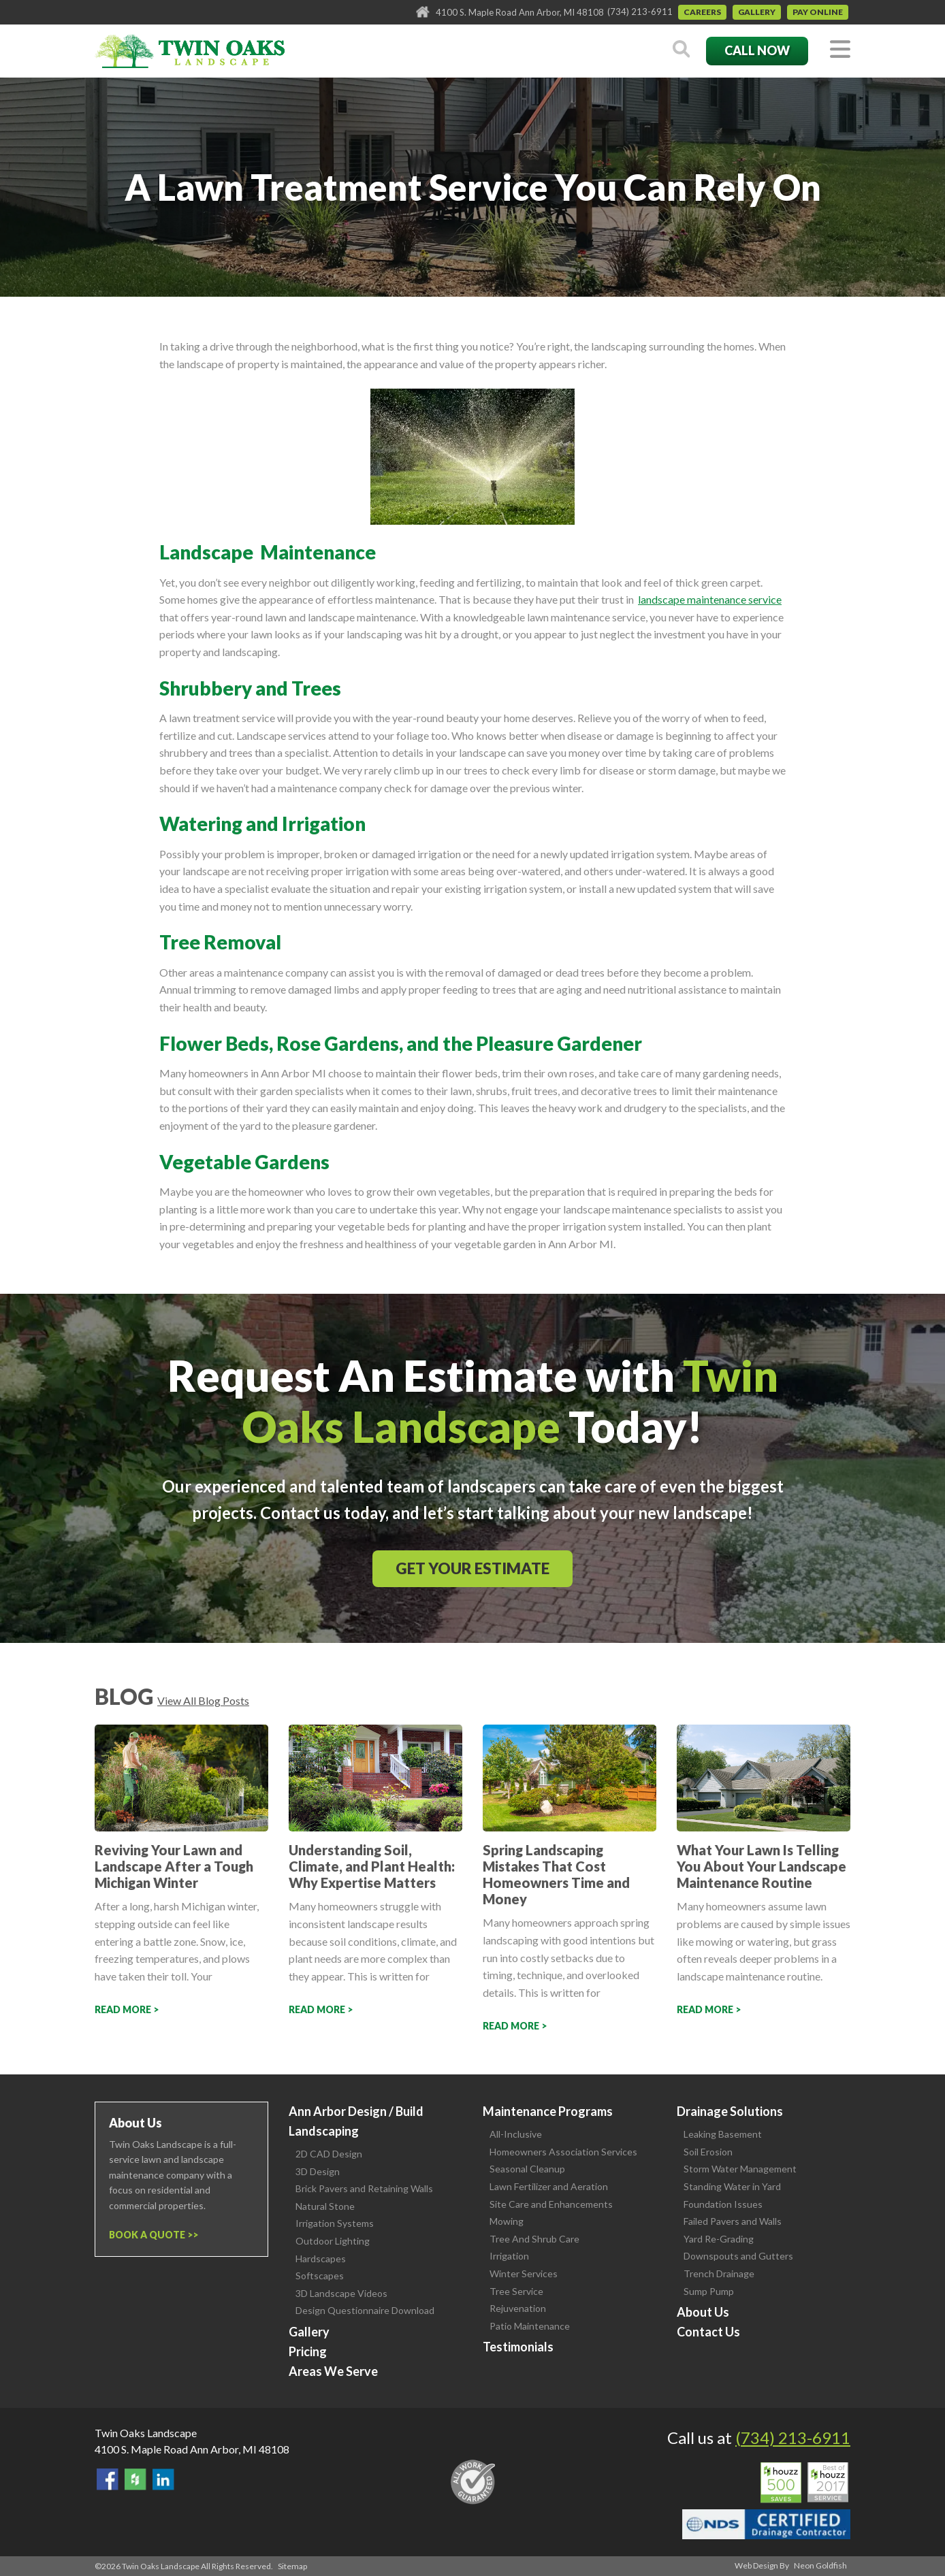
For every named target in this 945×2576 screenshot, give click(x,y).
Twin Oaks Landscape (146, 2432)
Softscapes (319, 2275)
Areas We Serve (333, 2371)
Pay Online (817, 12)
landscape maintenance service (710, 599)
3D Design (317, 2171)
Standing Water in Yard (732, 2186)
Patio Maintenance (530, 2326)
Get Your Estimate (472, 1568)
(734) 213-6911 (640, 11)
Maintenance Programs (548, 2111)
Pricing (308, 2351)
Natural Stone (325, 2206)
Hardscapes (320, 2258)
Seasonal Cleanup (527, 2168)
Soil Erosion (708, 2151)
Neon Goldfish (820, 2565)
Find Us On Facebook (107, 2479)
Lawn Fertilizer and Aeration (549, 2186)
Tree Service (516, 2291)
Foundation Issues (723, 2204)
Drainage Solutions (730, 2111)
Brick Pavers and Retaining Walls (364, 2188)
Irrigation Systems (334, 2223)
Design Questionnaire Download (364, 2310)
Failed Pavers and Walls (733, 2221)
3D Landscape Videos (341, 2293)
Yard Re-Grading (719, 2239)
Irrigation (509, 2256)
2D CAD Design (328, 2153)
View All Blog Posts (203, 1700)
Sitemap (292, 2566)
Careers (702, 12)
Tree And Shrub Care (534, 2239)
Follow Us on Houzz (135, 2479)
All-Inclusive (516, 2134)
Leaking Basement (723, 2134)
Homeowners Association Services (563, 2151)
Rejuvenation (518, 2308)
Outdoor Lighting (332, 2241)
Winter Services (524, 2273)
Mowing (507, 2221)
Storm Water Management (740, 2168)
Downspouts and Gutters (738, 2256)
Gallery (756, 12)
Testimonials (518, 2346)
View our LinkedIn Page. (163, 2479)
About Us (703, 2311)
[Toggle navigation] (840, 50)
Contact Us (708, 2331)
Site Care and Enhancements (551, 2204)
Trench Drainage (719, 2273)
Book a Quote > (151, 2234)
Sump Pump (709, 2291)
